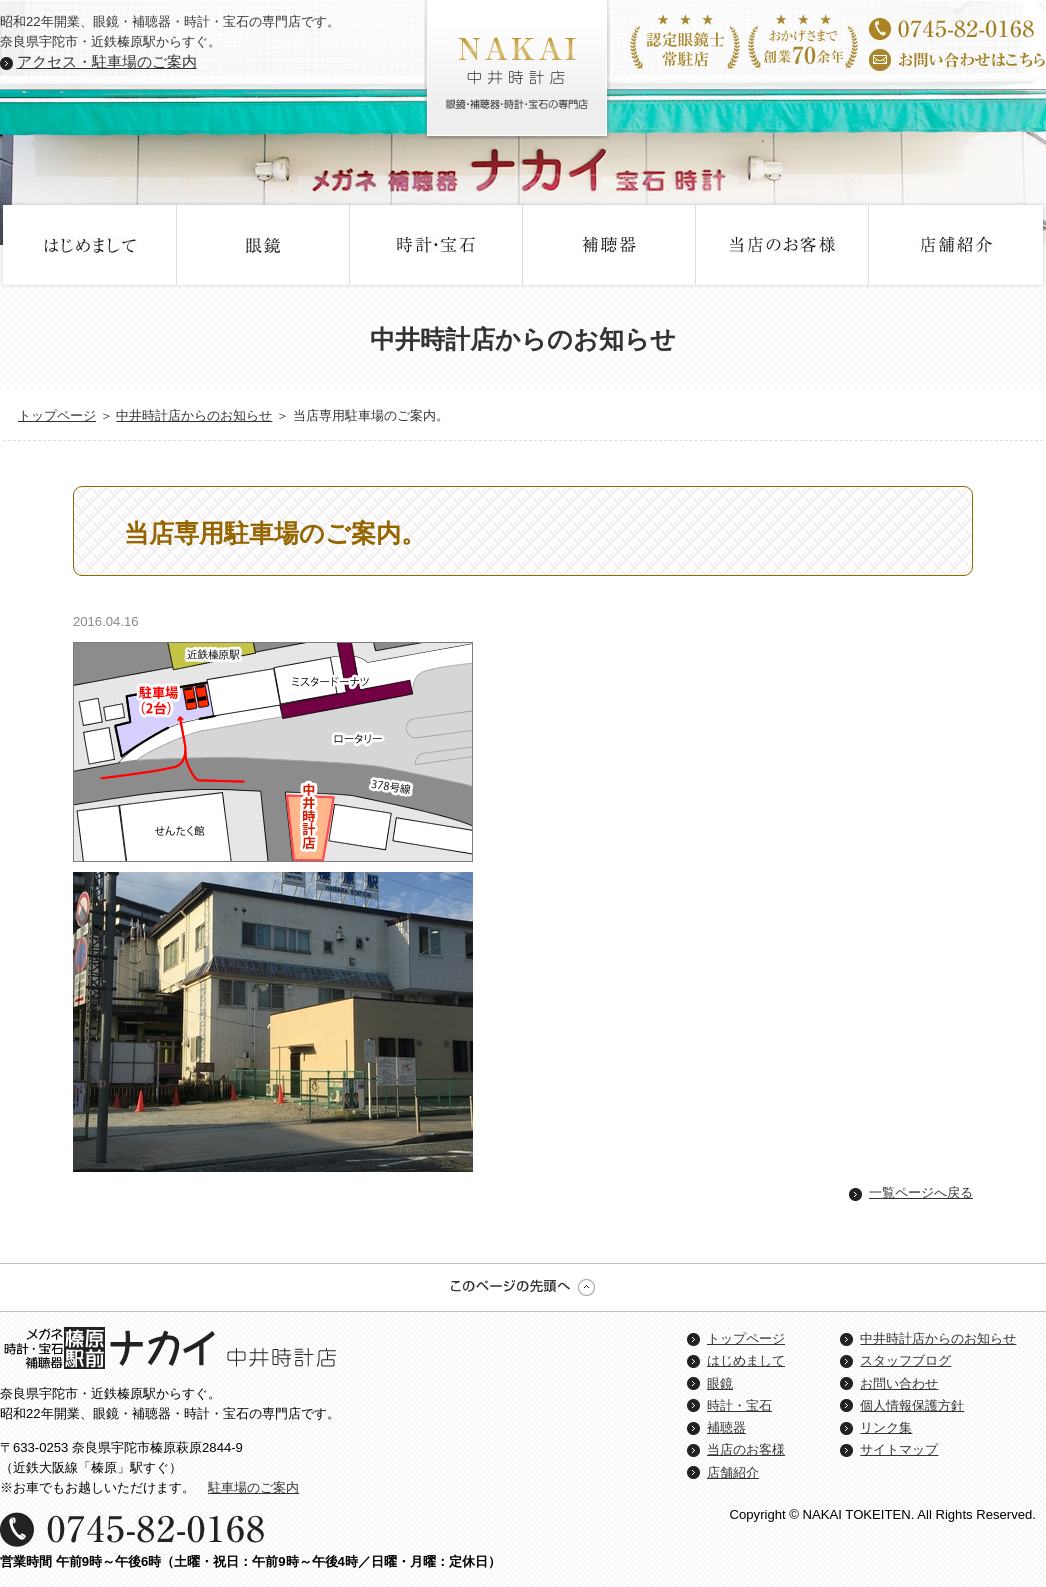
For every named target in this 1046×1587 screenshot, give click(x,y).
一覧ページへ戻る (921, 1192)
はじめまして (90, 245)
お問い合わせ (899, 1383)
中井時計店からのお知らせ (194, 415)
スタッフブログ (905, 1360)
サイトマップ (899, 1449)
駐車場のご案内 (253, 1487)
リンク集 (886, 1427)
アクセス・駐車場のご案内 (107, 61)
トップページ (57, 415)
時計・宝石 (436, 245)
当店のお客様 (782, 245)
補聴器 (609, 245)
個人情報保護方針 (912, 1405)
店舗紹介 (956, 245)
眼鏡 (263, 245)
